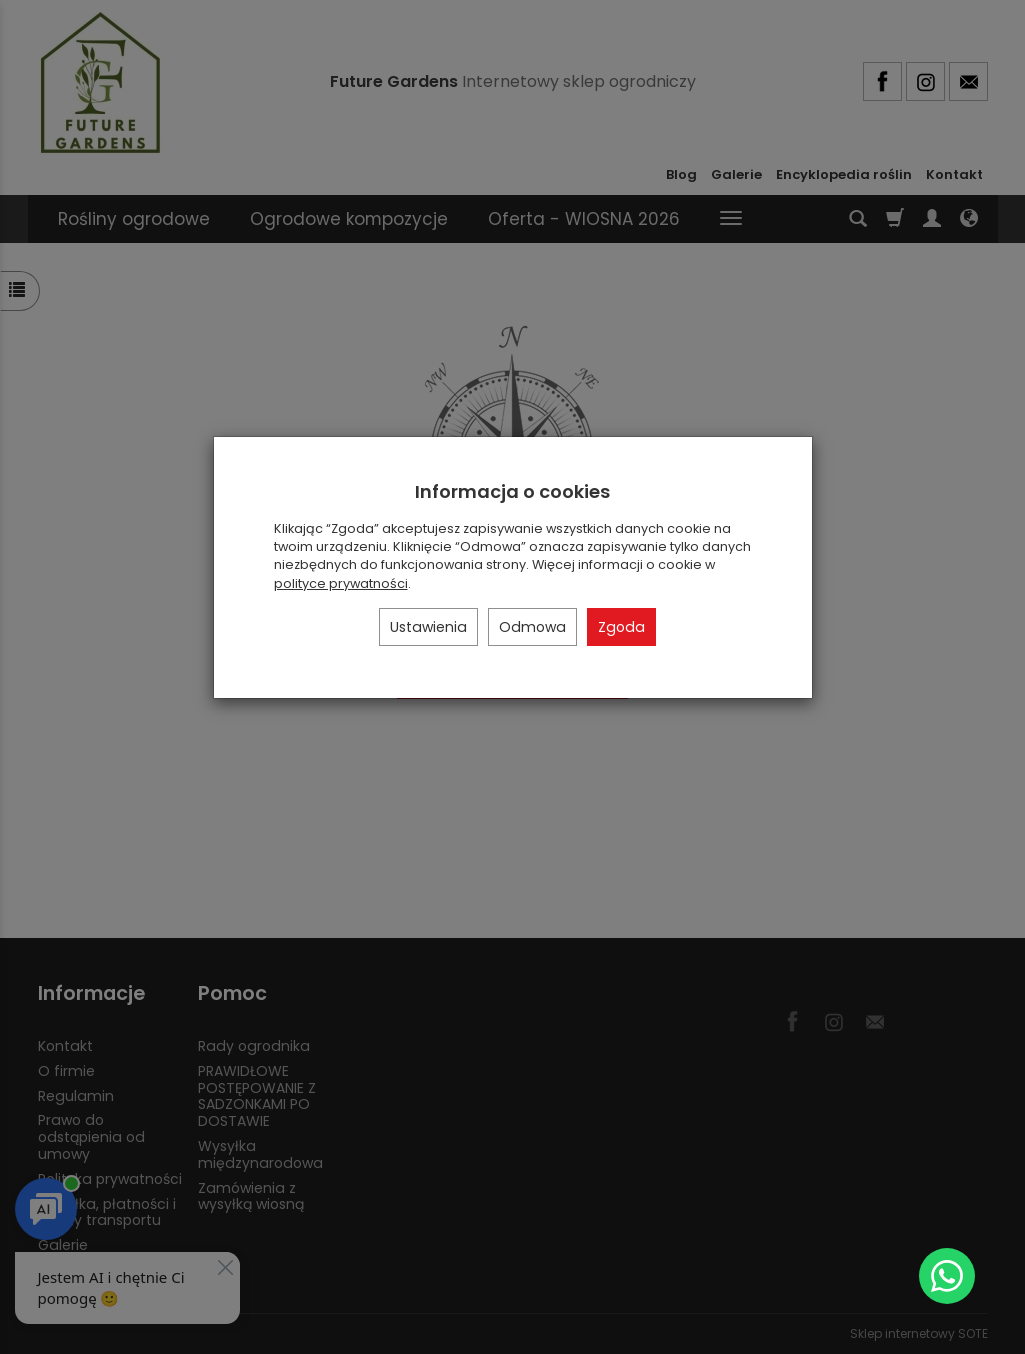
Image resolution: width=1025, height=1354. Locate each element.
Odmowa (532, 627)
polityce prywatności (341, 583)
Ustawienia (428, 627)
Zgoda (621, 627)
